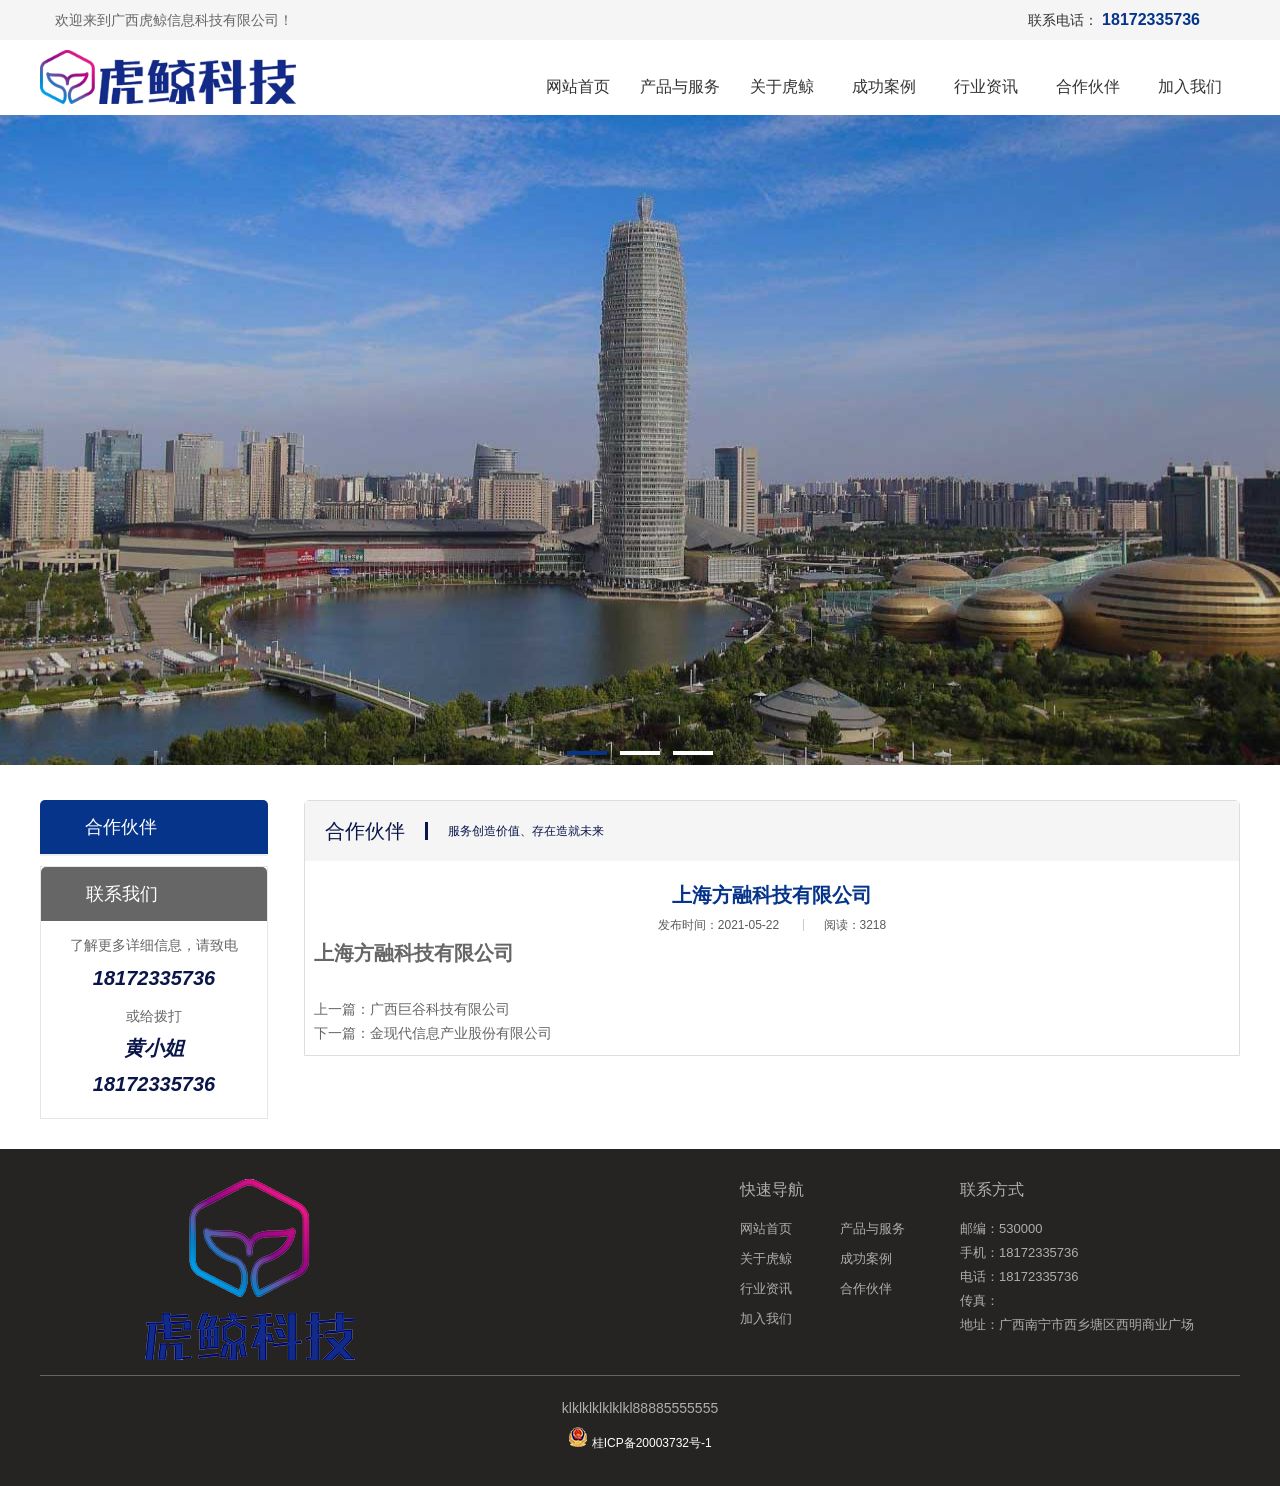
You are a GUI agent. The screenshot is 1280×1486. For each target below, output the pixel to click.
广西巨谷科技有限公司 (440, 1009)
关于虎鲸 (782, 86)
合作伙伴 (1088, 86)
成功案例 (884, 86)
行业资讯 (986, 86)
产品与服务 (680, 86)
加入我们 (1190, 86)
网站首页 (578, 86)
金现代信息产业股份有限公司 (461, 1033)
